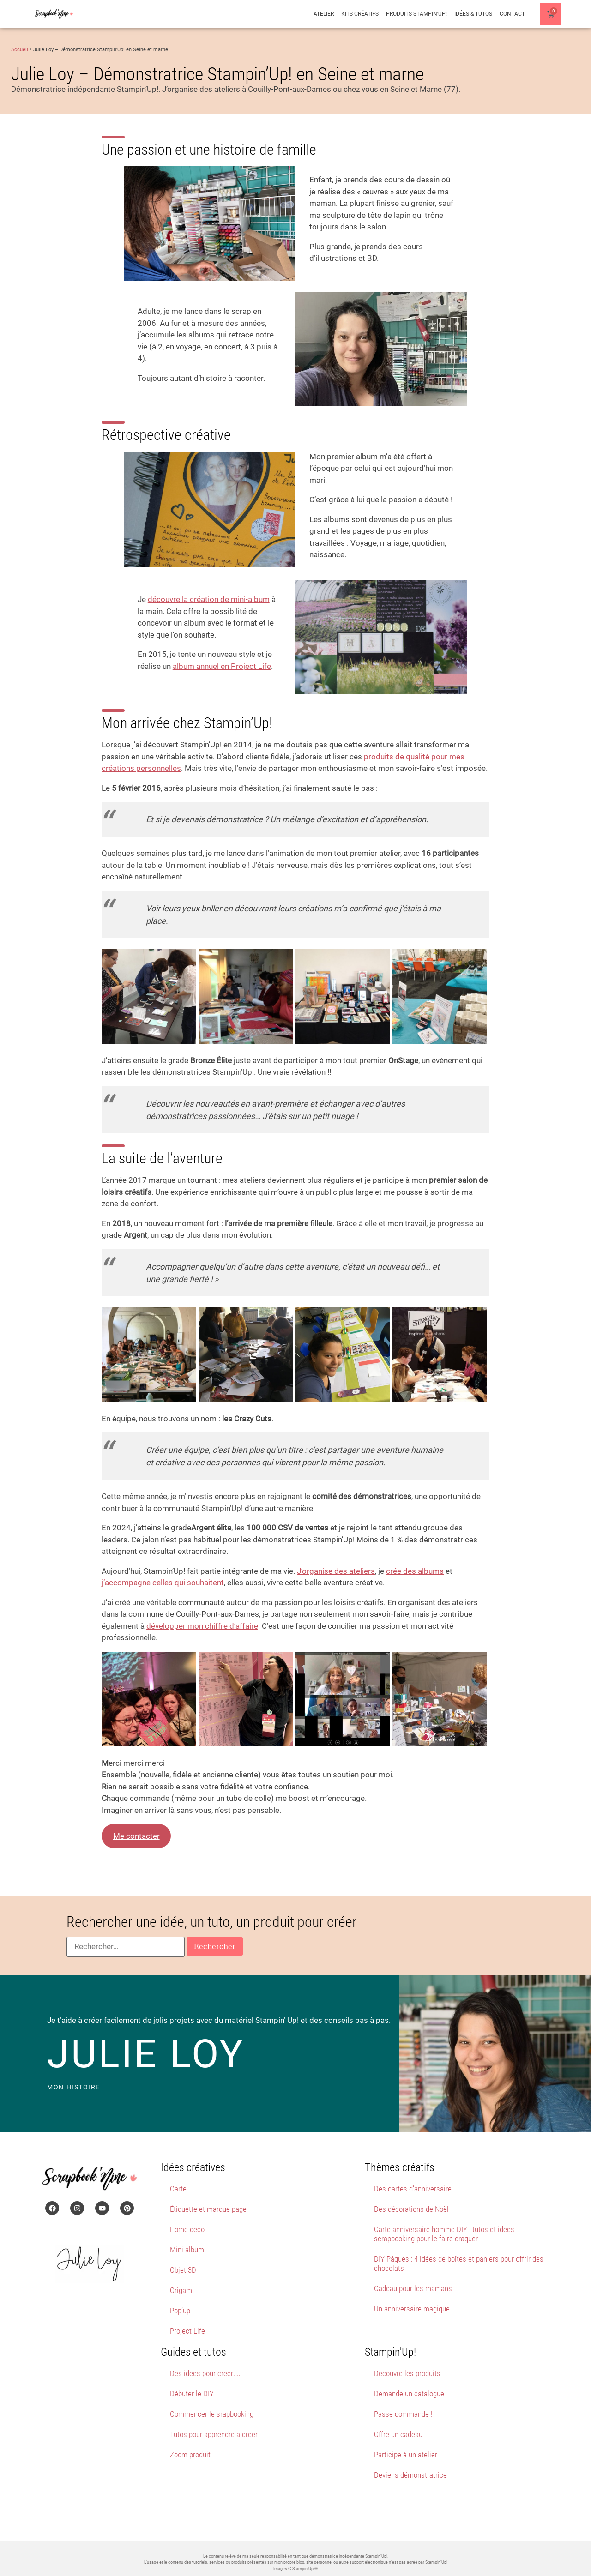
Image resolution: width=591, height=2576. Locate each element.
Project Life (187, 2330)
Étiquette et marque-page (208, 2209)
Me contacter (136, 1836)
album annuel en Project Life (222, 666)
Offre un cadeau (398, 2434)
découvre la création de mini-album (209, 599)
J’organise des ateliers (336, 1571)
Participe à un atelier (405, 2454)
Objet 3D (183, 2270)
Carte (178, 2188)
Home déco (187, 2229)
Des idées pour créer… (205, 2373)
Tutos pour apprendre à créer (214, 2434)
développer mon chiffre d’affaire (202, 1626)
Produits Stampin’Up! (416, 14)
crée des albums (415, 1571)
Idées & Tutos (473, 14)
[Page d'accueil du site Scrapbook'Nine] (54, 14)
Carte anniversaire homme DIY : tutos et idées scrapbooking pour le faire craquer (444, 2234)
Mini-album (187, 2249)
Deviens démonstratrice (410, 2475)
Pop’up (180, 2310)
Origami (182, 2290)
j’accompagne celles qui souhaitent (163, 1582)
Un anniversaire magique (412, 2308)
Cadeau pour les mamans (413, 2288)
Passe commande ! (403, 2414)
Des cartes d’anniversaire (413, 2188)
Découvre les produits (407, 2373)
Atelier (324, 14)
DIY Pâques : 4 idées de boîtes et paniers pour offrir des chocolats (458, 2263)
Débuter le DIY (192, 2393)
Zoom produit (190, 2454)
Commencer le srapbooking (211, 2414)
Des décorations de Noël (411, 2209)
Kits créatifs (360, 14)
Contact (512, 14)
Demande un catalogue (409, 2393)
